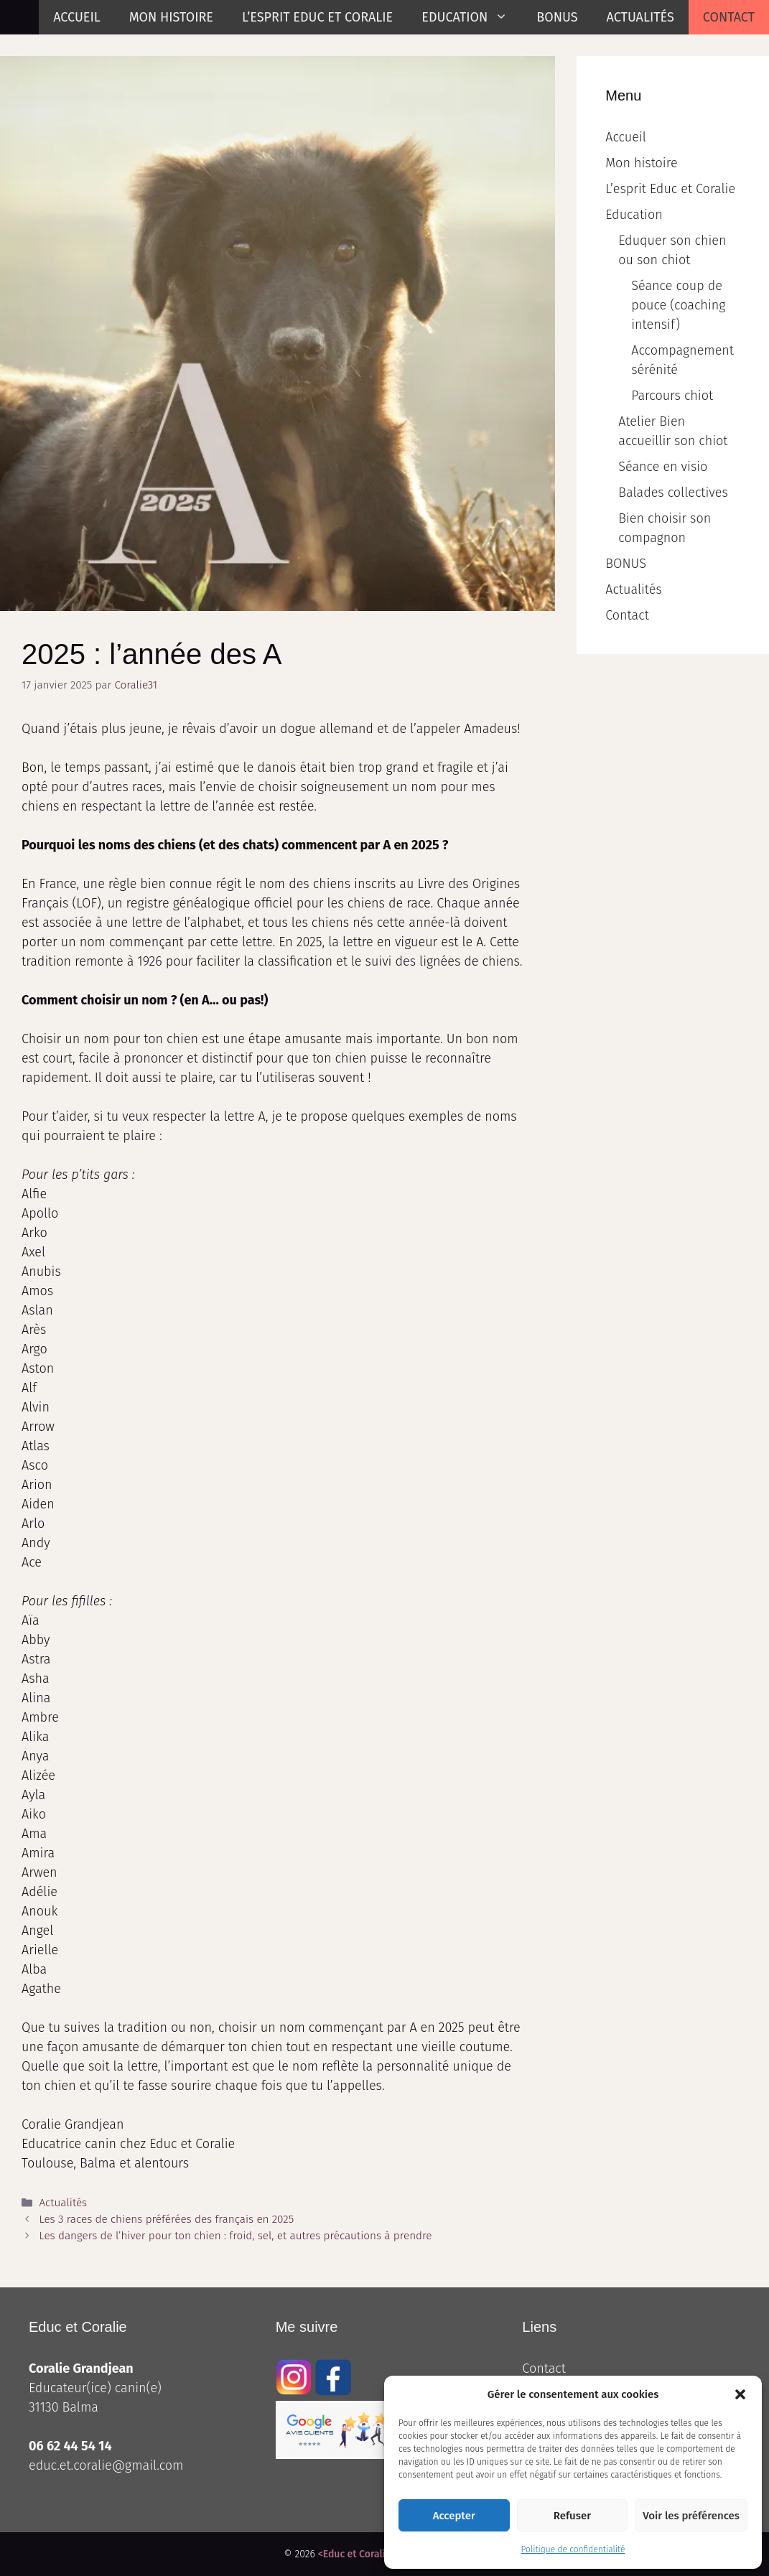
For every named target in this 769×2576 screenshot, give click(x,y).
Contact (729, 17)
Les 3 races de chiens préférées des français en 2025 (166, 2219)
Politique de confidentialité (573, 2549)
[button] (740, 2394)
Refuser (572, 2515)
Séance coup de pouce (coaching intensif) (678, 305)
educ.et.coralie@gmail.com (106, 2465)
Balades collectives (673, 492)
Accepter (454, 2515)
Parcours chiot (672, 395)
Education (471, 17)
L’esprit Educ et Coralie (317, 17)
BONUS (556, 17)
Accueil (77, 17)
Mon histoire (171, 17)
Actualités (640, 17)
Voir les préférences (691, 2515)
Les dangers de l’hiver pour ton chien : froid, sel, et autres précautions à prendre (235, 2235)
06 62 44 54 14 (70, 2446)
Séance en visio (662, 467)
